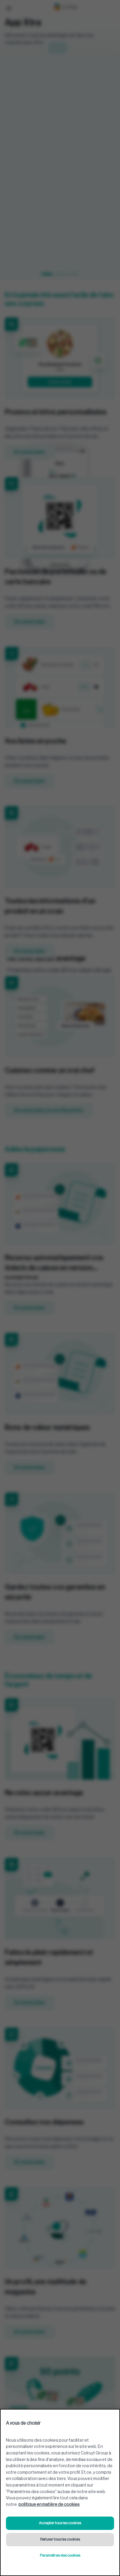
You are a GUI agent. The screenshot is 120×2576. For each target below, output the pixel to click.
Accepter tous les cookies (60, 2523)
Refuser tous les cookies (60, 2539)
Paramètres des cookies (60, 2555)
